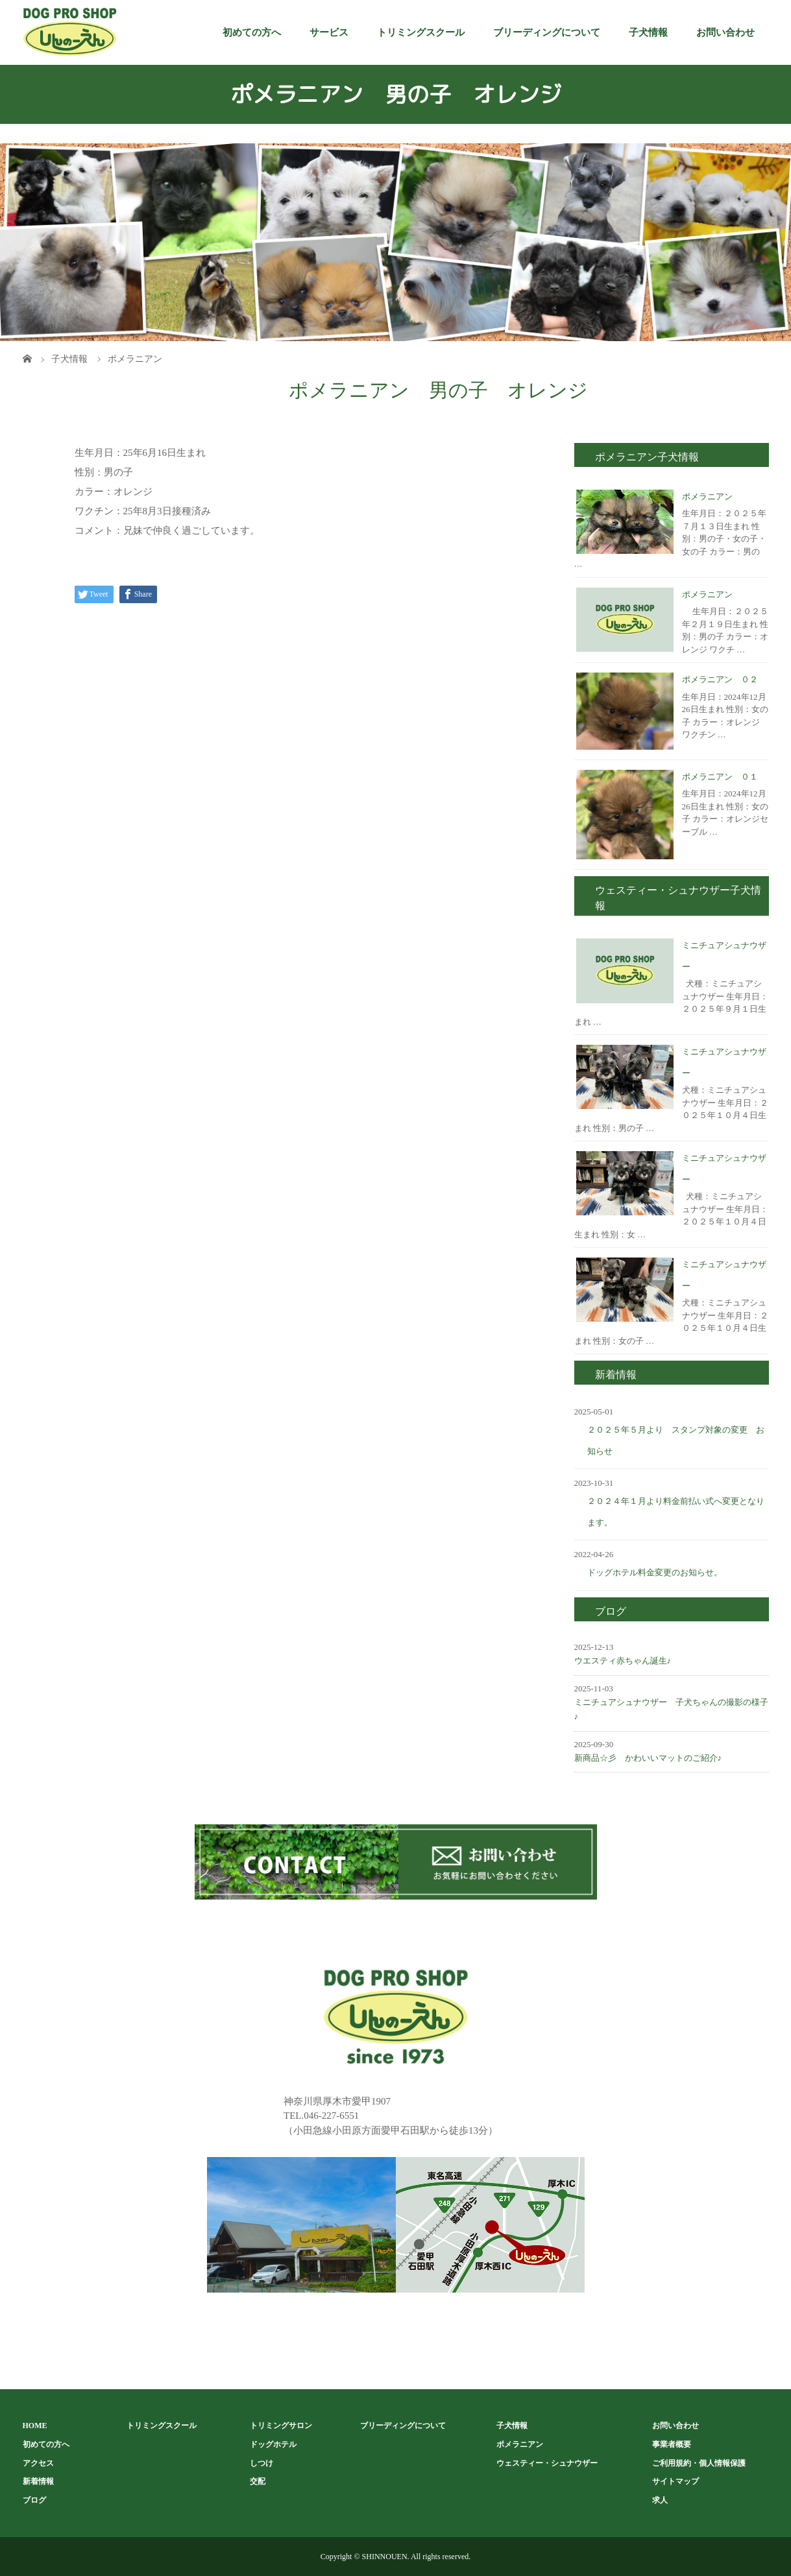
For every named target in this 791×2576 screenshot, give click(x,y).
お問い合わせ (725, 32)
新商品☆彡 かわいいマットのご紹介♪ (648, 1758)
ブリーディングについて (546, 32)
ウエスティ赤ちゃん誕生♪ (623, 1660)
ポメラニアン (707, 496)
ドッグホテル (273, 2444)
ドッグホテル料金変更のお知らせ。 (654, 1572)
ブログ (34, 2500)
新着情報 (38, 2481)
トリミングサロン (281, 2425)
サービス (329, 32)
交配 (257, 2481)
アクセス (38, 2463)
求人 (660, 2500)
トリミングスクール (421, 32)
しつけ (261, 2463)
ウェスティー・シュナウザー (547, 2463)
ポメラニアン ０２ (720, 679)
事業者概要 (671, 2444)
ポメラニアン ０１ (720, 776)
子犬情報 (648, 32)
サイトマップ (675, 2481)
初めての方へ (252, 32)
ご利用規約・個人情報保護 (699, 2463)
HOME (35, 2425)
